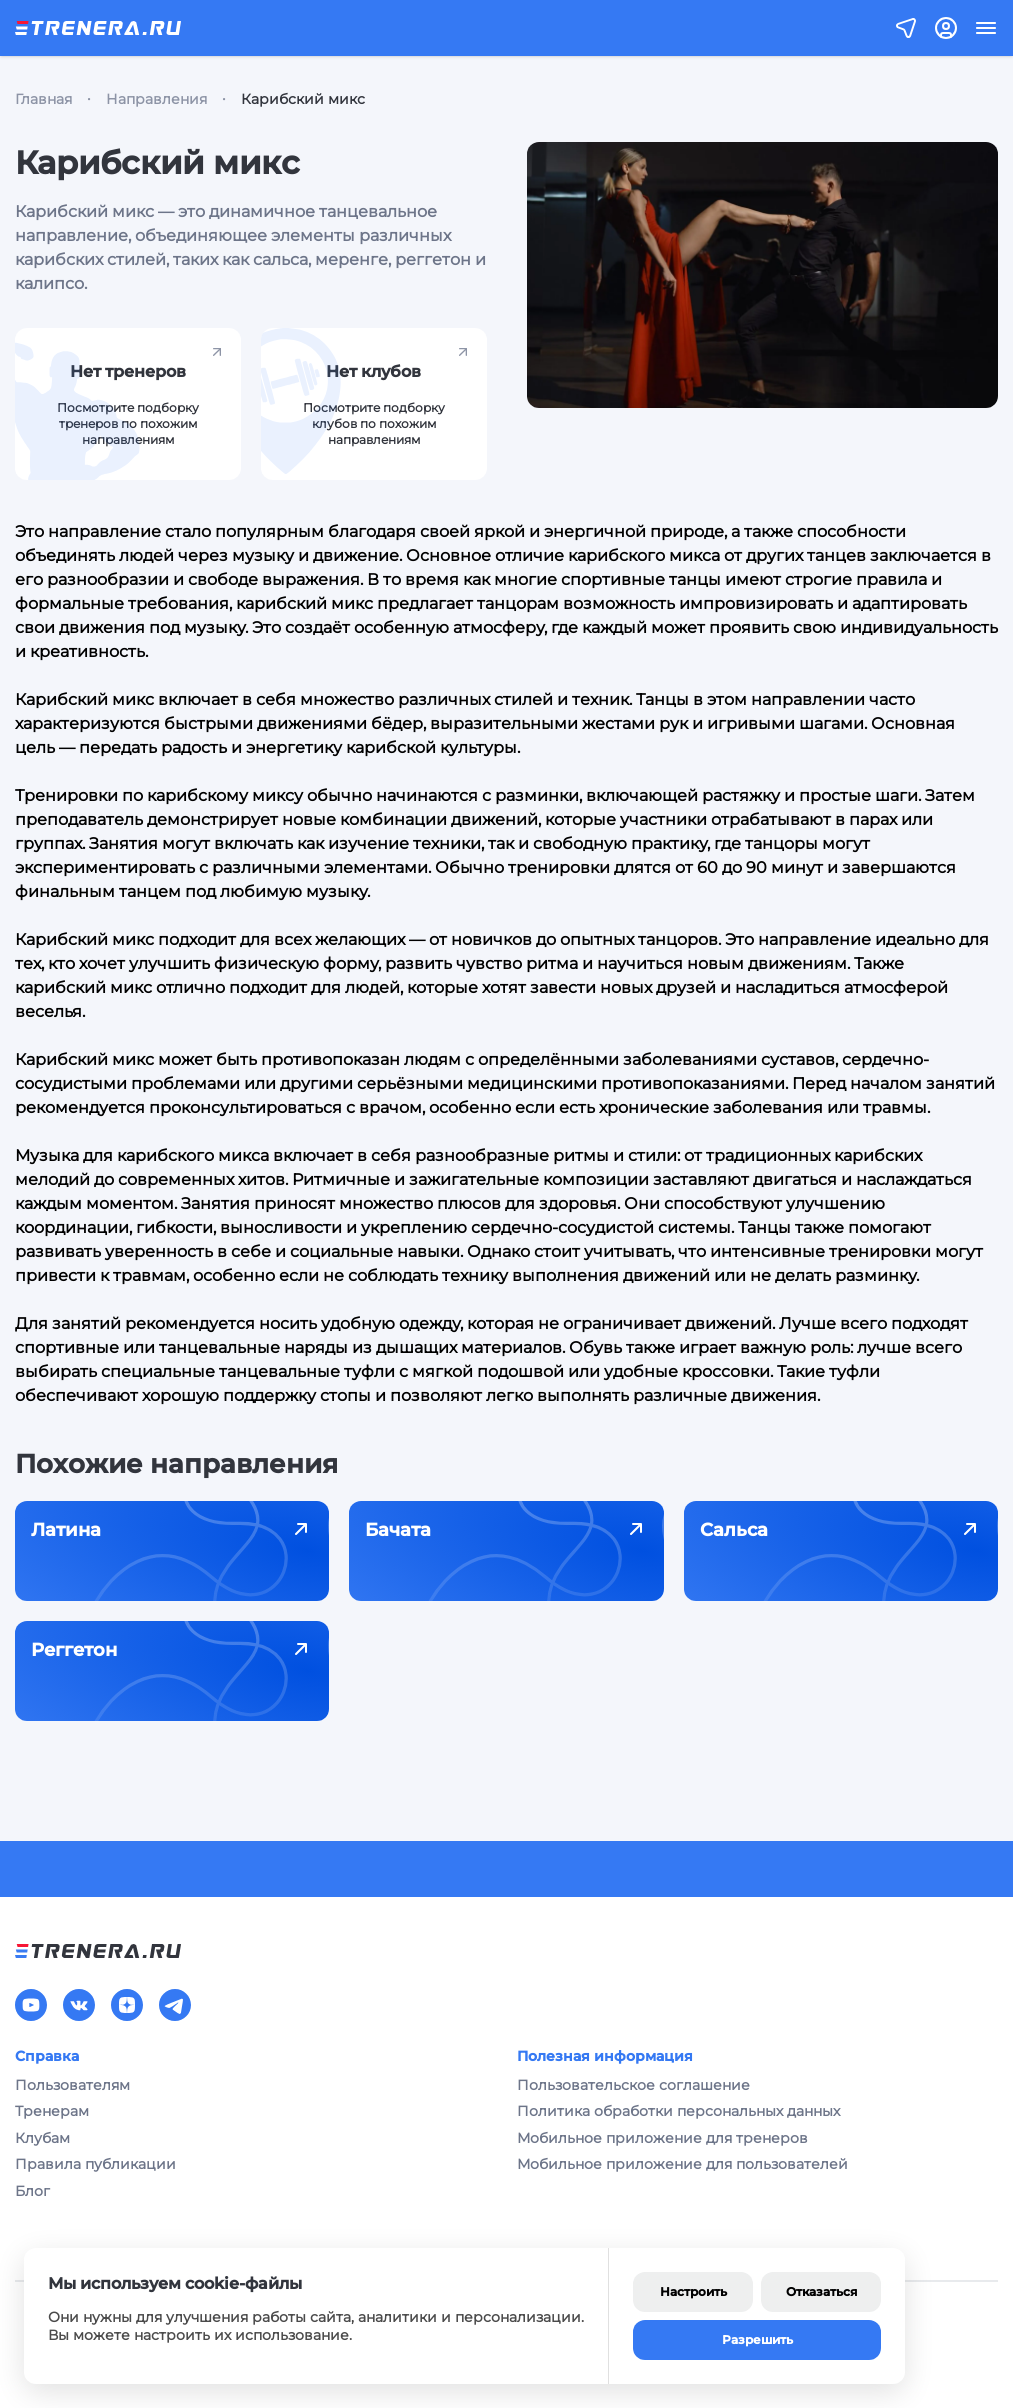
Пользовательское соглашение (633, 2085)
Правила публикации (95, 2164)
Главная (43, 99)
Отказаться (821, 2291)
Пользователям (72, 2085)
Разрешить (757, 2339)
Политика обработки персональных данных (678, 2111)
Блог (32, 2191)
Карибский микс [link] (303, 99)
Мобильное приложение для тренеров (662, 2138)
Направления (156, 99)
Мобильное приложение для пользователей (682, 2164)
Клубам (42, 2138)
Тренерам (52, 2111)
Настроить (693, 2291)
